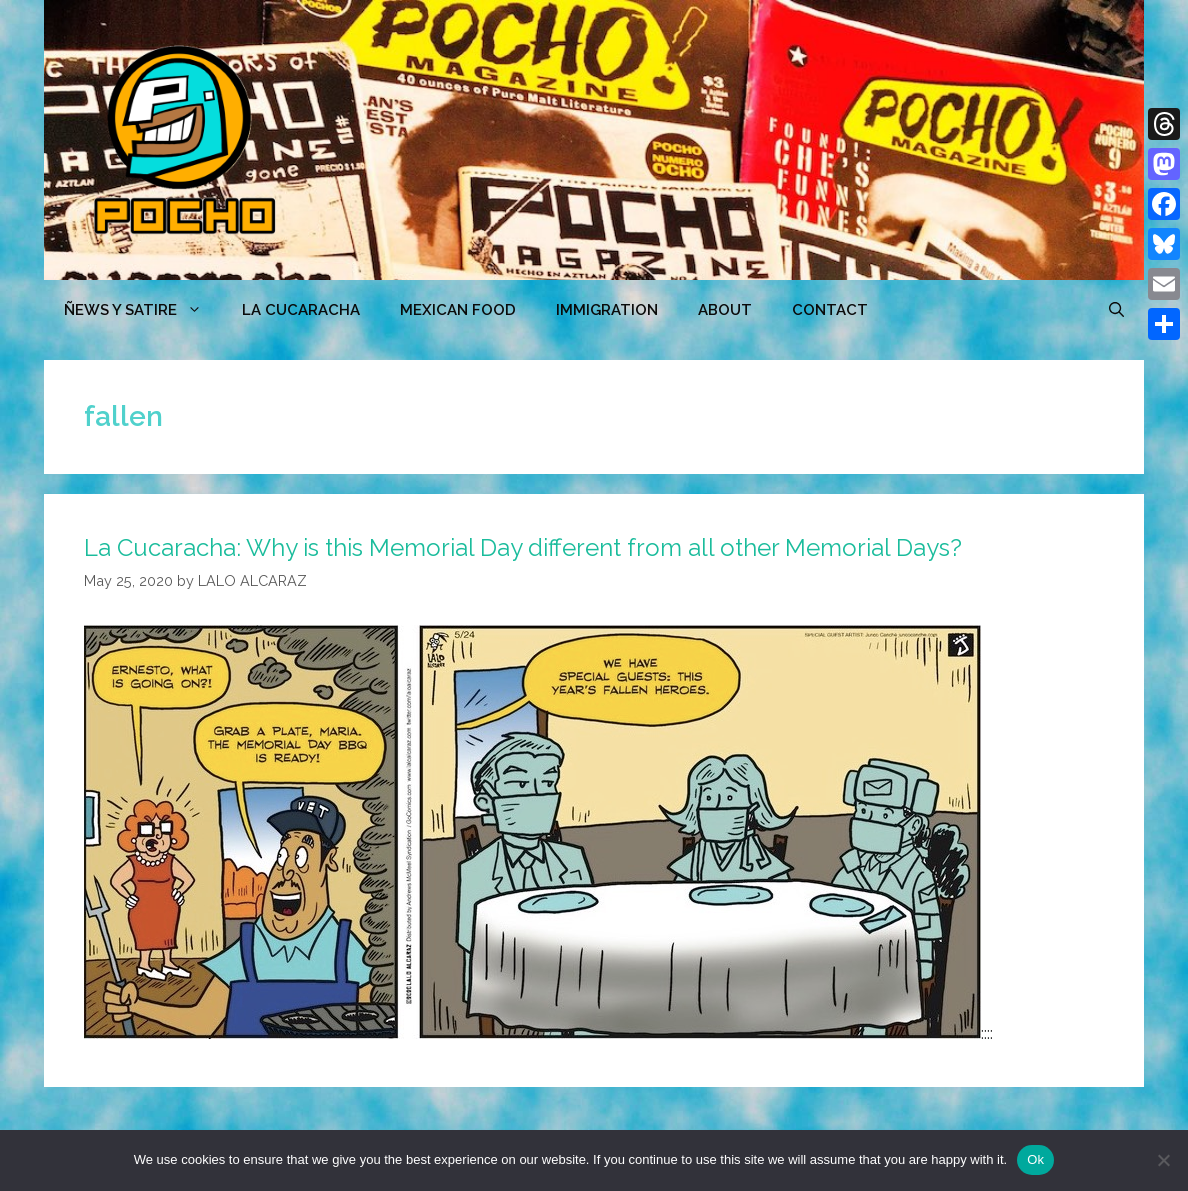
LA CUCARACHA (301, 310)
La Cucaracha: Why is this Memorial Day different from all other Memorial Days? (523, 547)
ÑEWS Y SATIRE (143, 310)
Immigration (607, 310)
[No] (1163, 1160)
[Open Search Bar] (1116, 310)
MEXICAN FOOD (458, 310)
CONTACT (830, 310)
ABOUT (725, 310)
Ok (1035, 1159)
